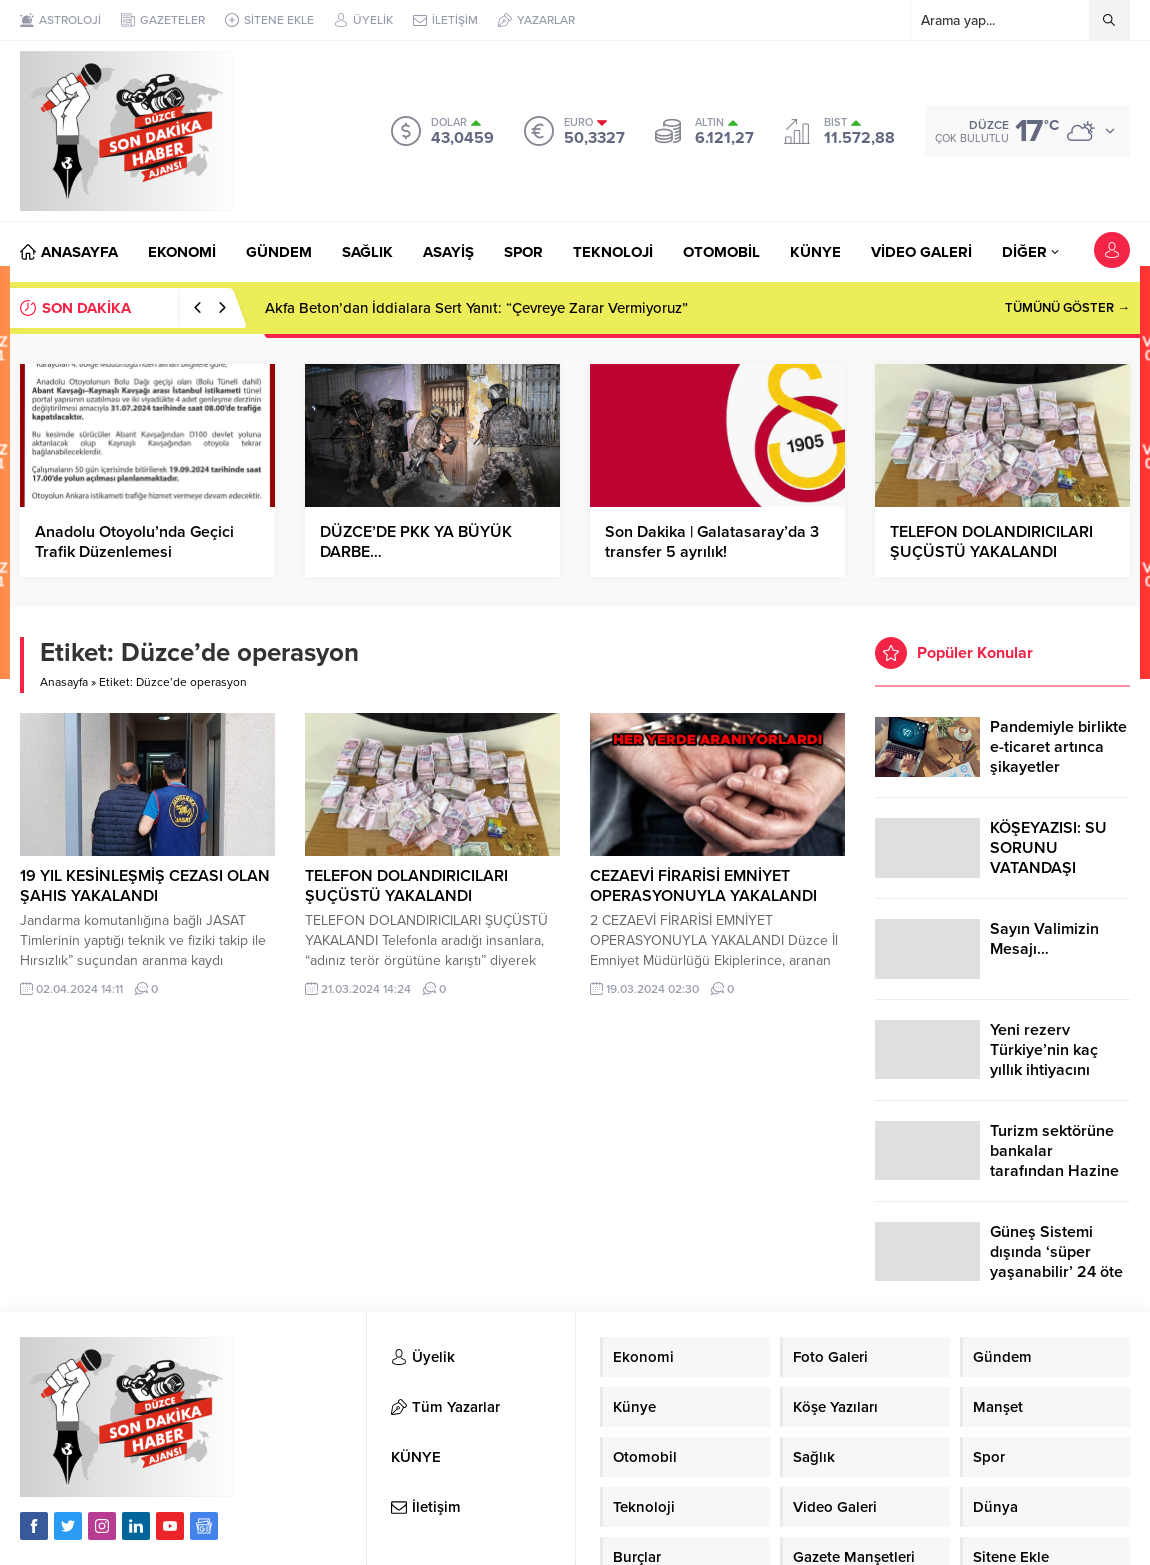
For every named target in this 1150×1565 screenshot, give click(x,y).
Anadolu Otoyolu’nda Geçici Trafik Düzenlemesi (134, 542)
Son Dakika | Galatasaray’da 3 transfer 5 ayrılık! (712, 542)
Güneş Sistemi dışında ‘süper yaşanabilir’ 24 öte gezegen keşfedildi (1057, 1262)
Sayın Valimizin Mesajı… (1044, 939)
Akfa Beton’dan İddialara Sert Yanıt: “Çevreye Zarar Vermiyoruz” (476, 308)
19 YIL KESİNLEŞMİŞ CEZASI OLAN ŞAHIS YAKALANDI (145, 886)
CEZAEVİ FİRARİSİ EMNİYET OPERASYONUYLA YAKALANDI (703, 886)
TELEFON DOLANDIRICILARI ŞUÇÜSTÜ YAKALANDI (991, 542)
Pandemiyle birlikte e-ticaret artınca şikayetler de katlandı (1058, 757)
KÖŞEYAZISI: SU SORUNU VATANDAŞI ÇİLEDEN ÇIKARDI (1054, 858)
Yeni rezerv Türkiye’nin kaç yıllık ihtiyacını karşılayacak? (1044, 1060)
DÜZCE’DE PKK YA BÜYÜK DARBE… (416, 542)
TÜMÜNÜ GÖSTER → (1067, 308)
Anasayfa (64, 682)
